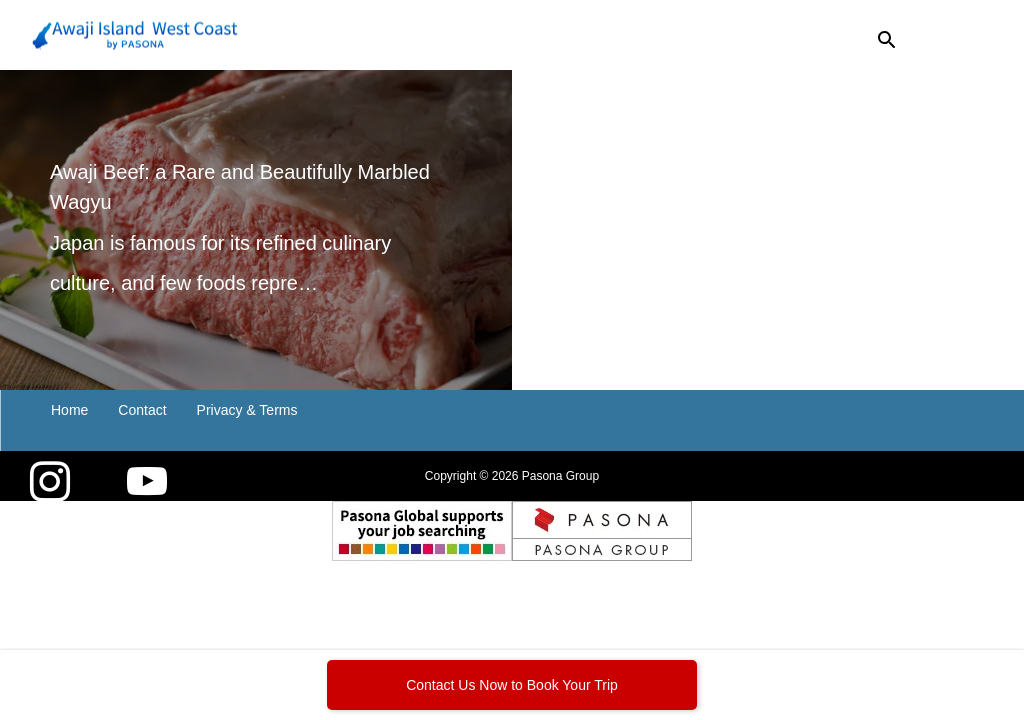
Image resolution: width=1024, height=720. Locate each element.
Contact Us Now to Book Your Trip (512, 685)
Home (69, 410)
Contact (142, 410)
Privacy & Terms (247, 410)
